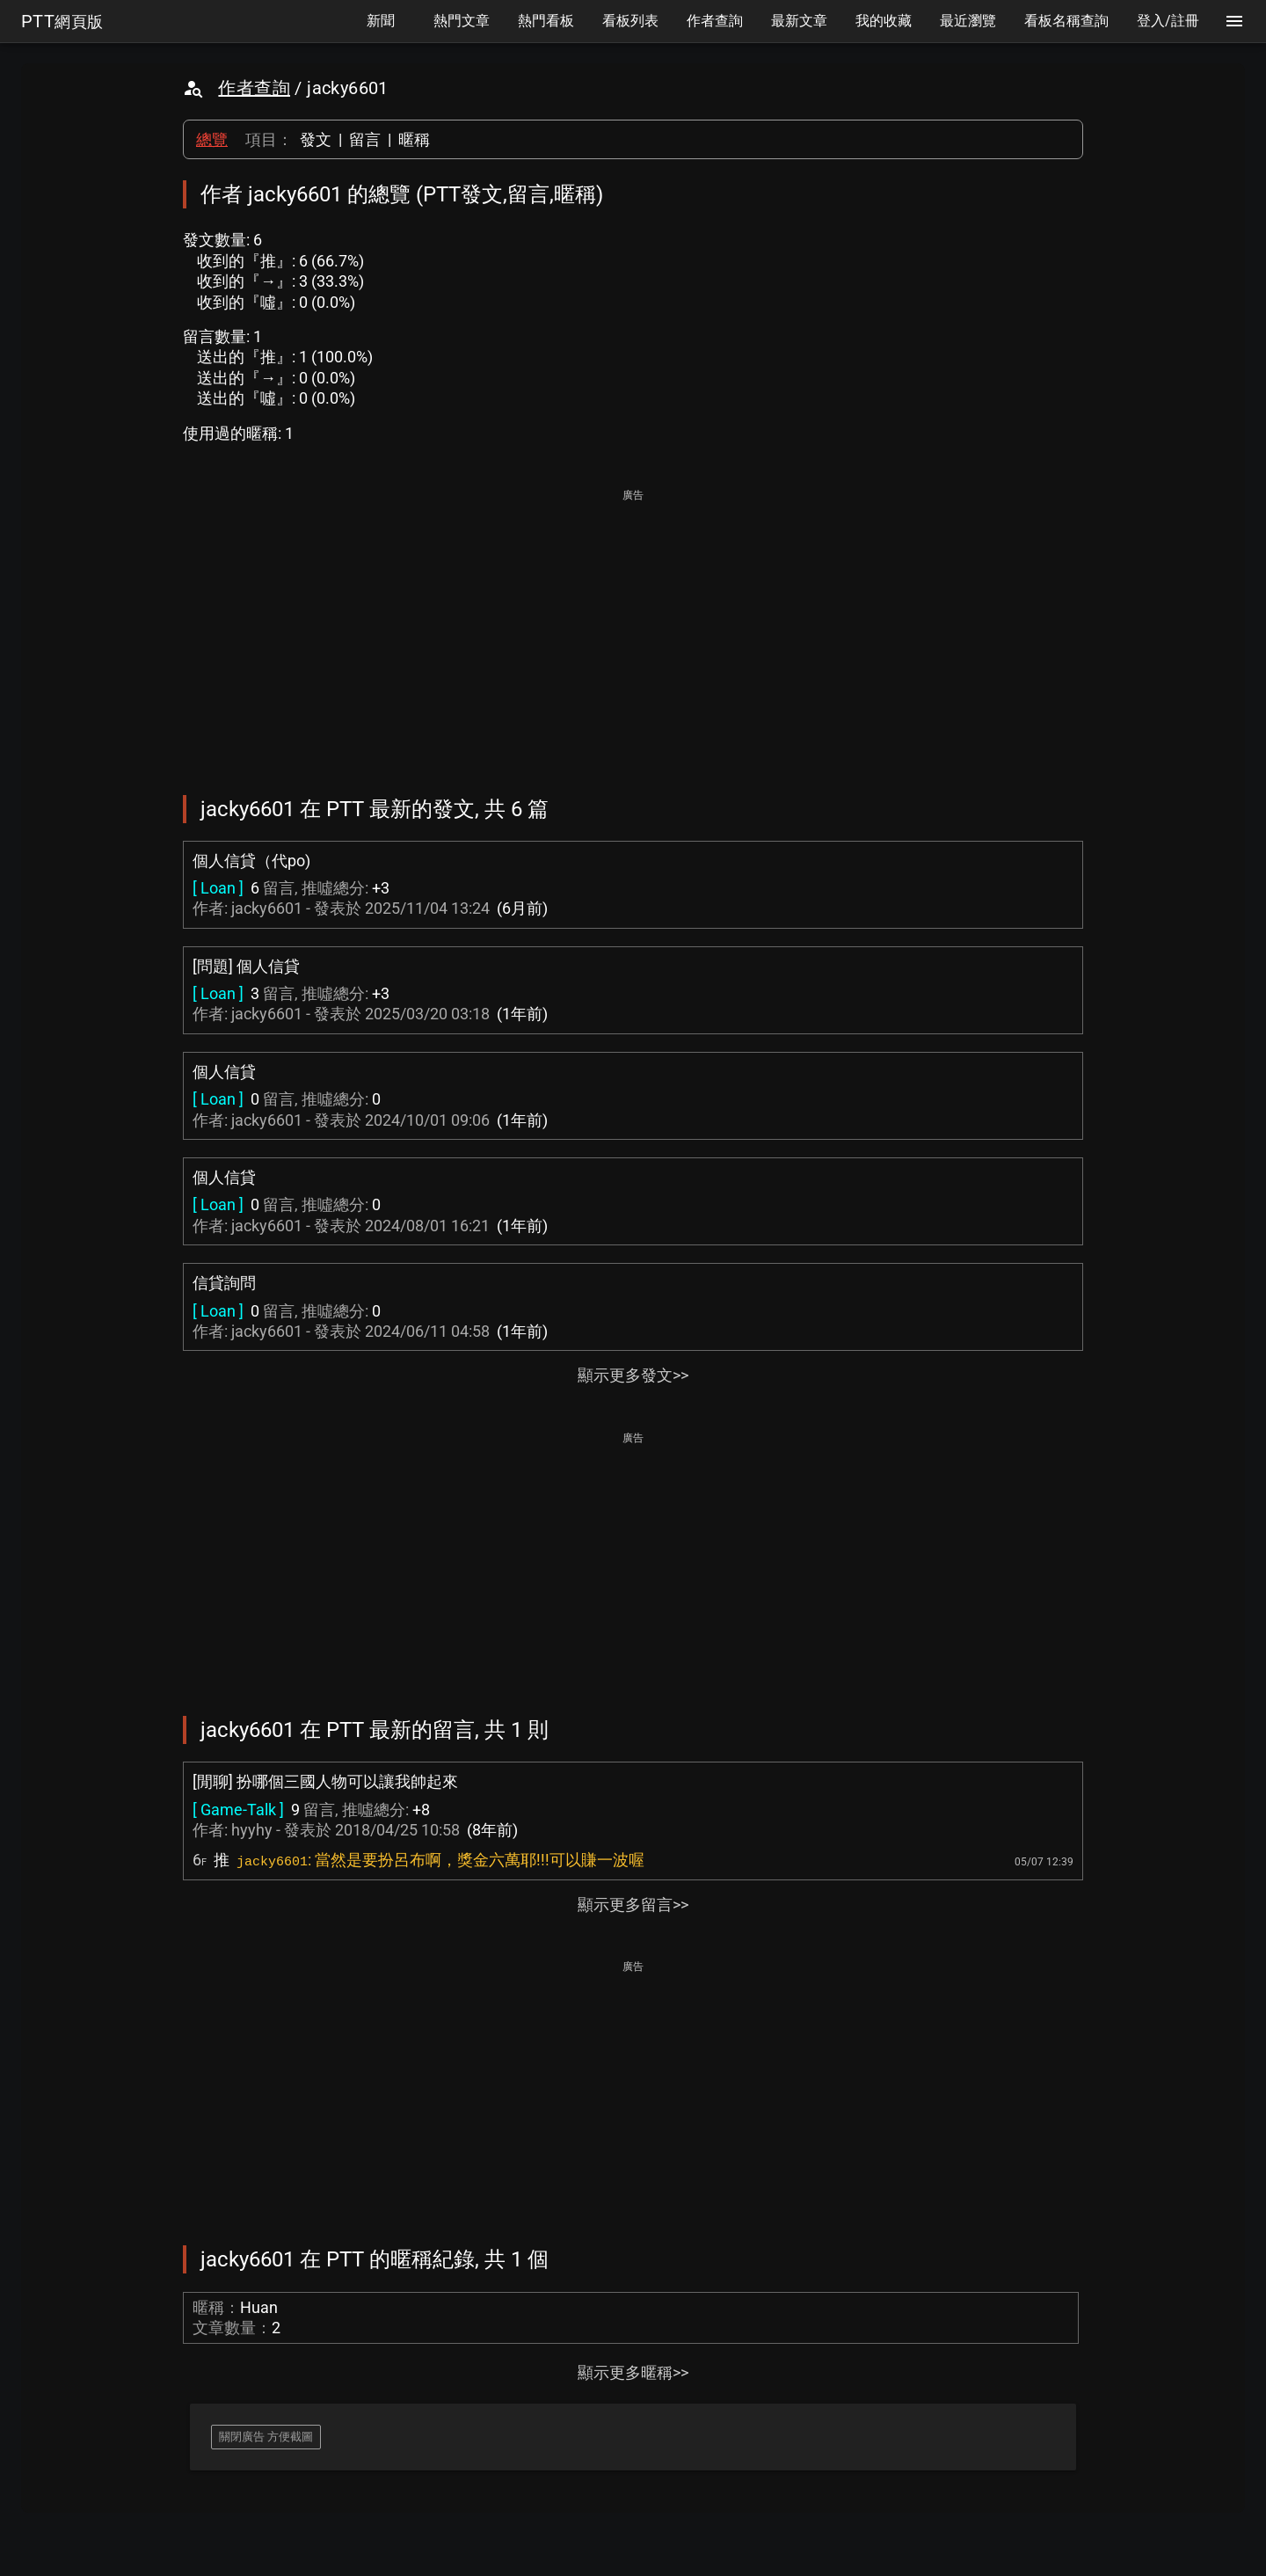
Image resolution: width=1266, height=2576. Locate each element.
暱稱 (414, 139)
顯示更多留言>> (633, 1904)
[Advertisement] (633, 630)
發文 (315, 139)
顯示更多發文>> (633, 1375)
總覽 (212, 139)
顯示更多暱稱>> (633, 2372)
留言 (365, 139)
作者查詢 (254, 88)
